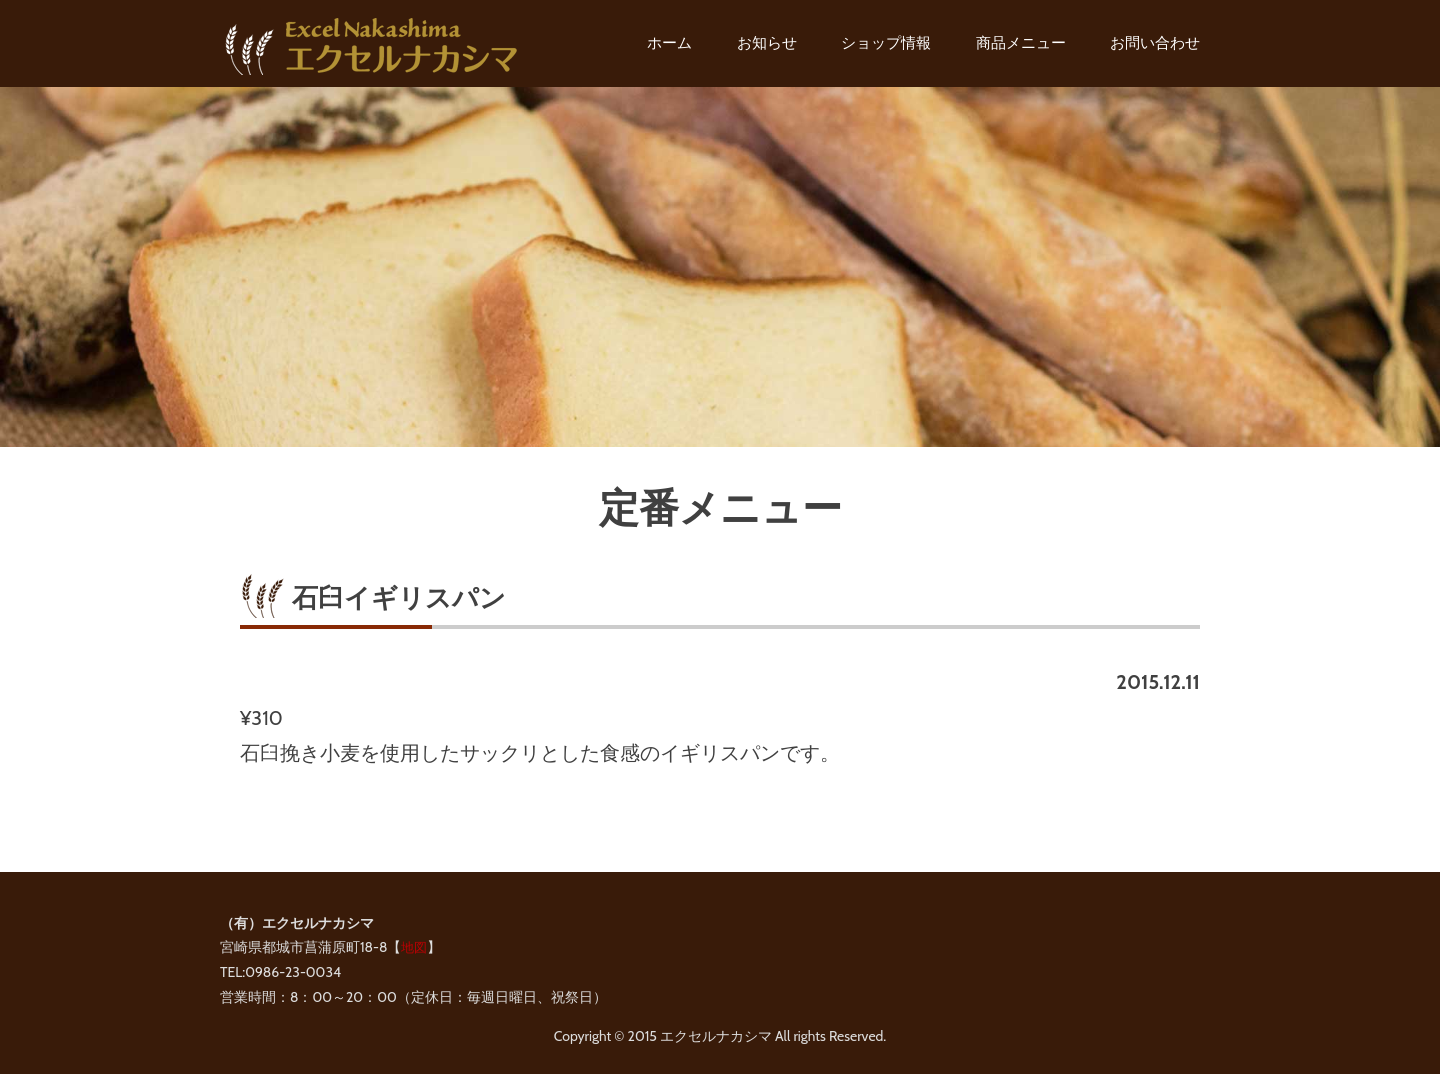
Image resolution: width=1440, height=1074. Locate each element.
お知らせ (767, 43)
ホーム (669, 43)
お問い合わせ (1155, 43)
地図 (414, 947)
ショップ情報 (886, 43)
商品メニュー (1021, 43)
